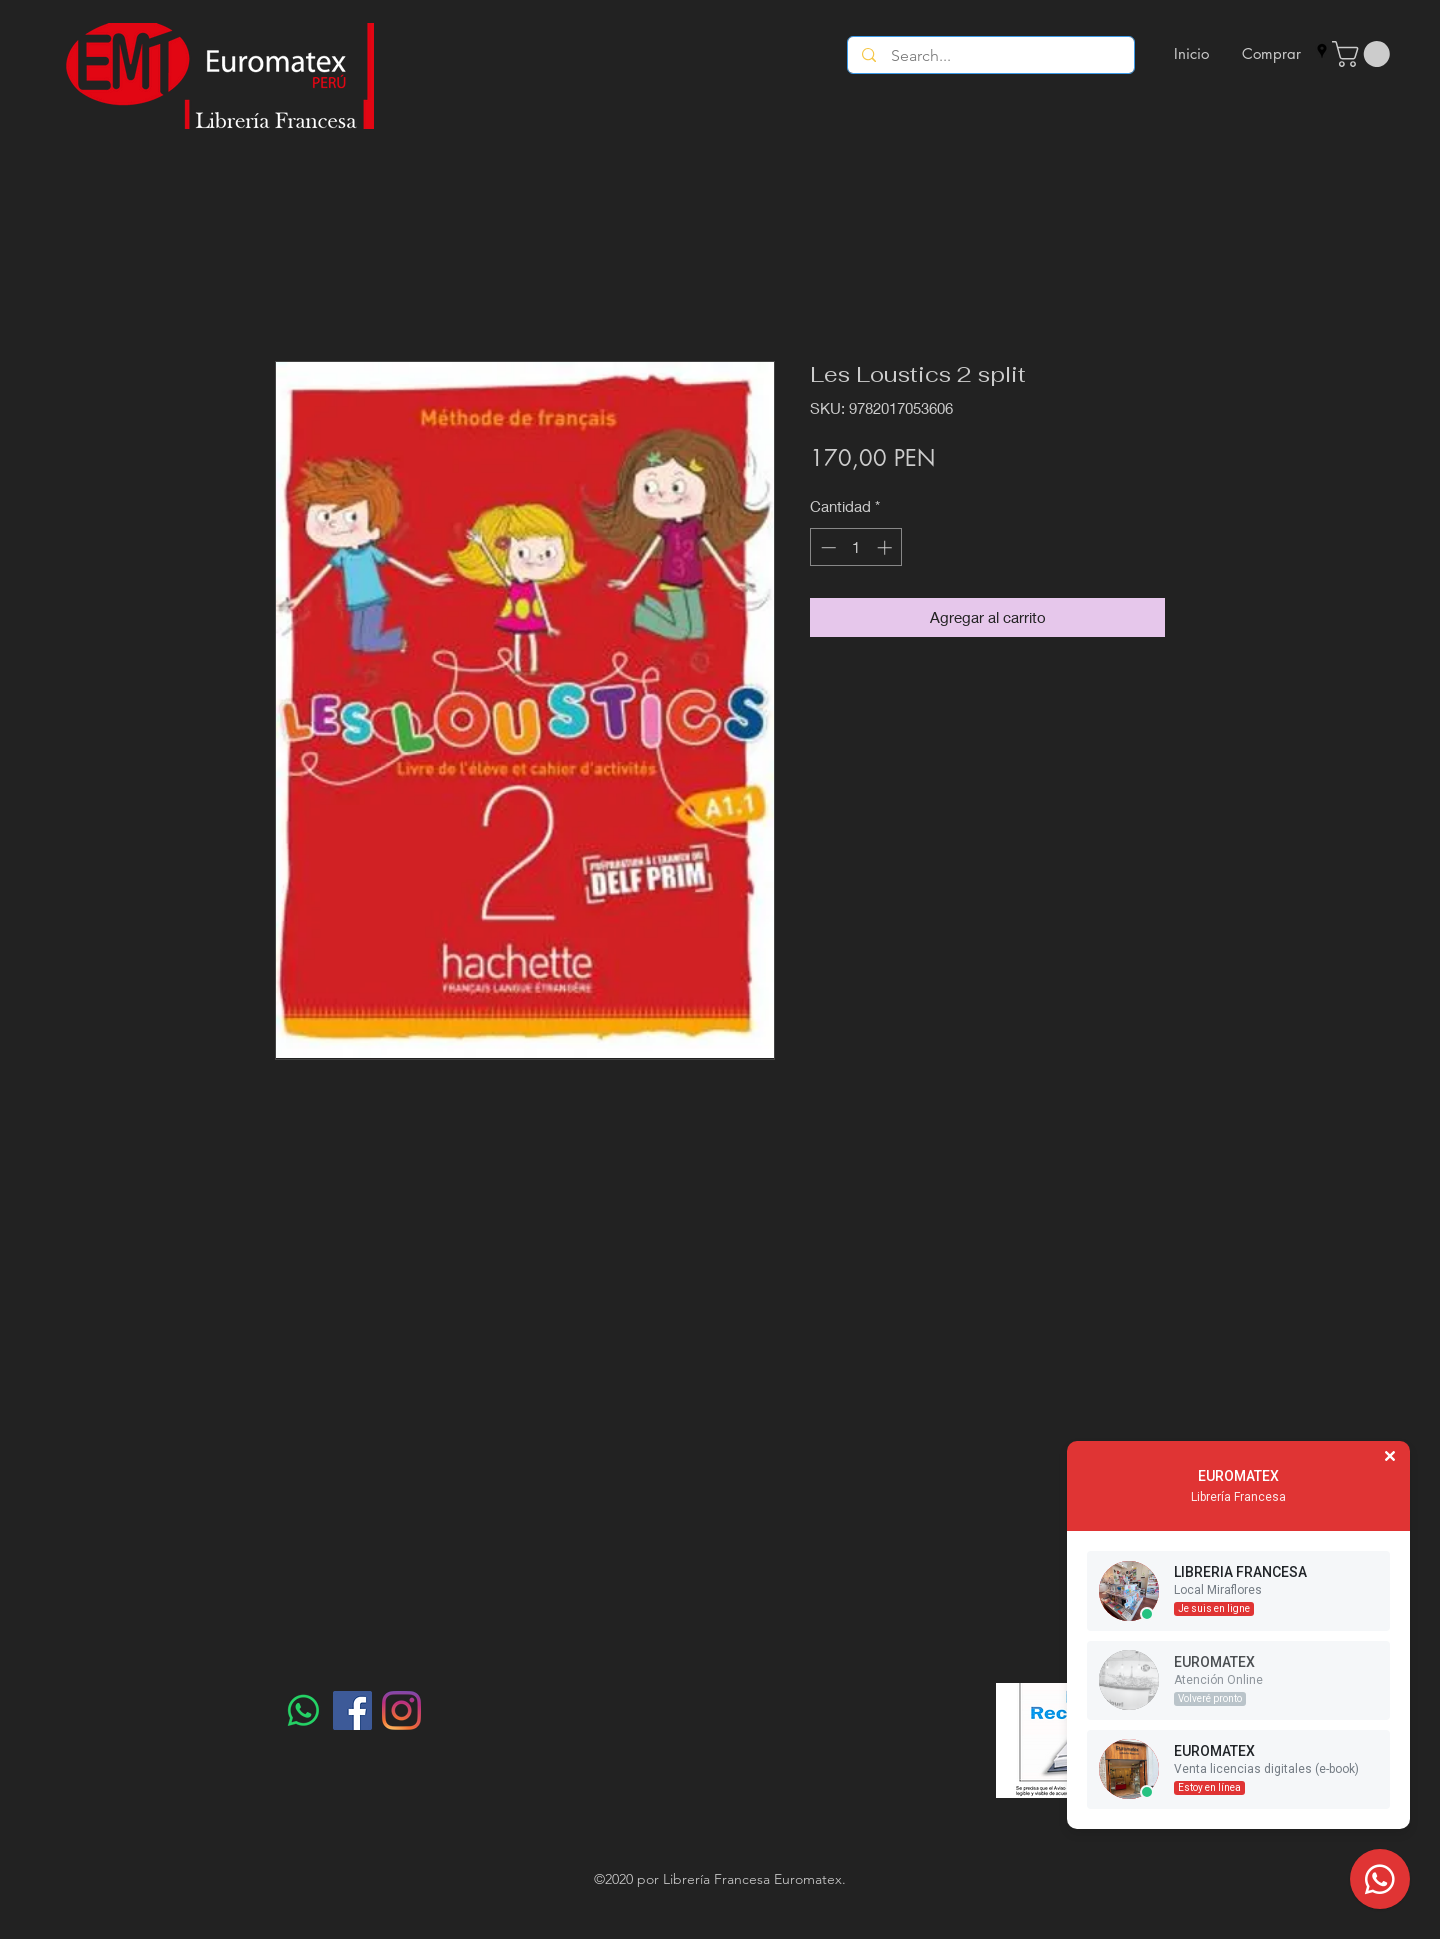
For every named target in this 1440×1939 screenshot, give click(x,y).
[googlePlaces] (1322, 51)
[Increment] (886, 547)
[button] (1364, 54)
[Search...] (991, 56)
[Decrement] (826, 547)
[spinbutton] (856, 547)
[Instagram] (401, 1710)
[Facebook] (352, 1710)
